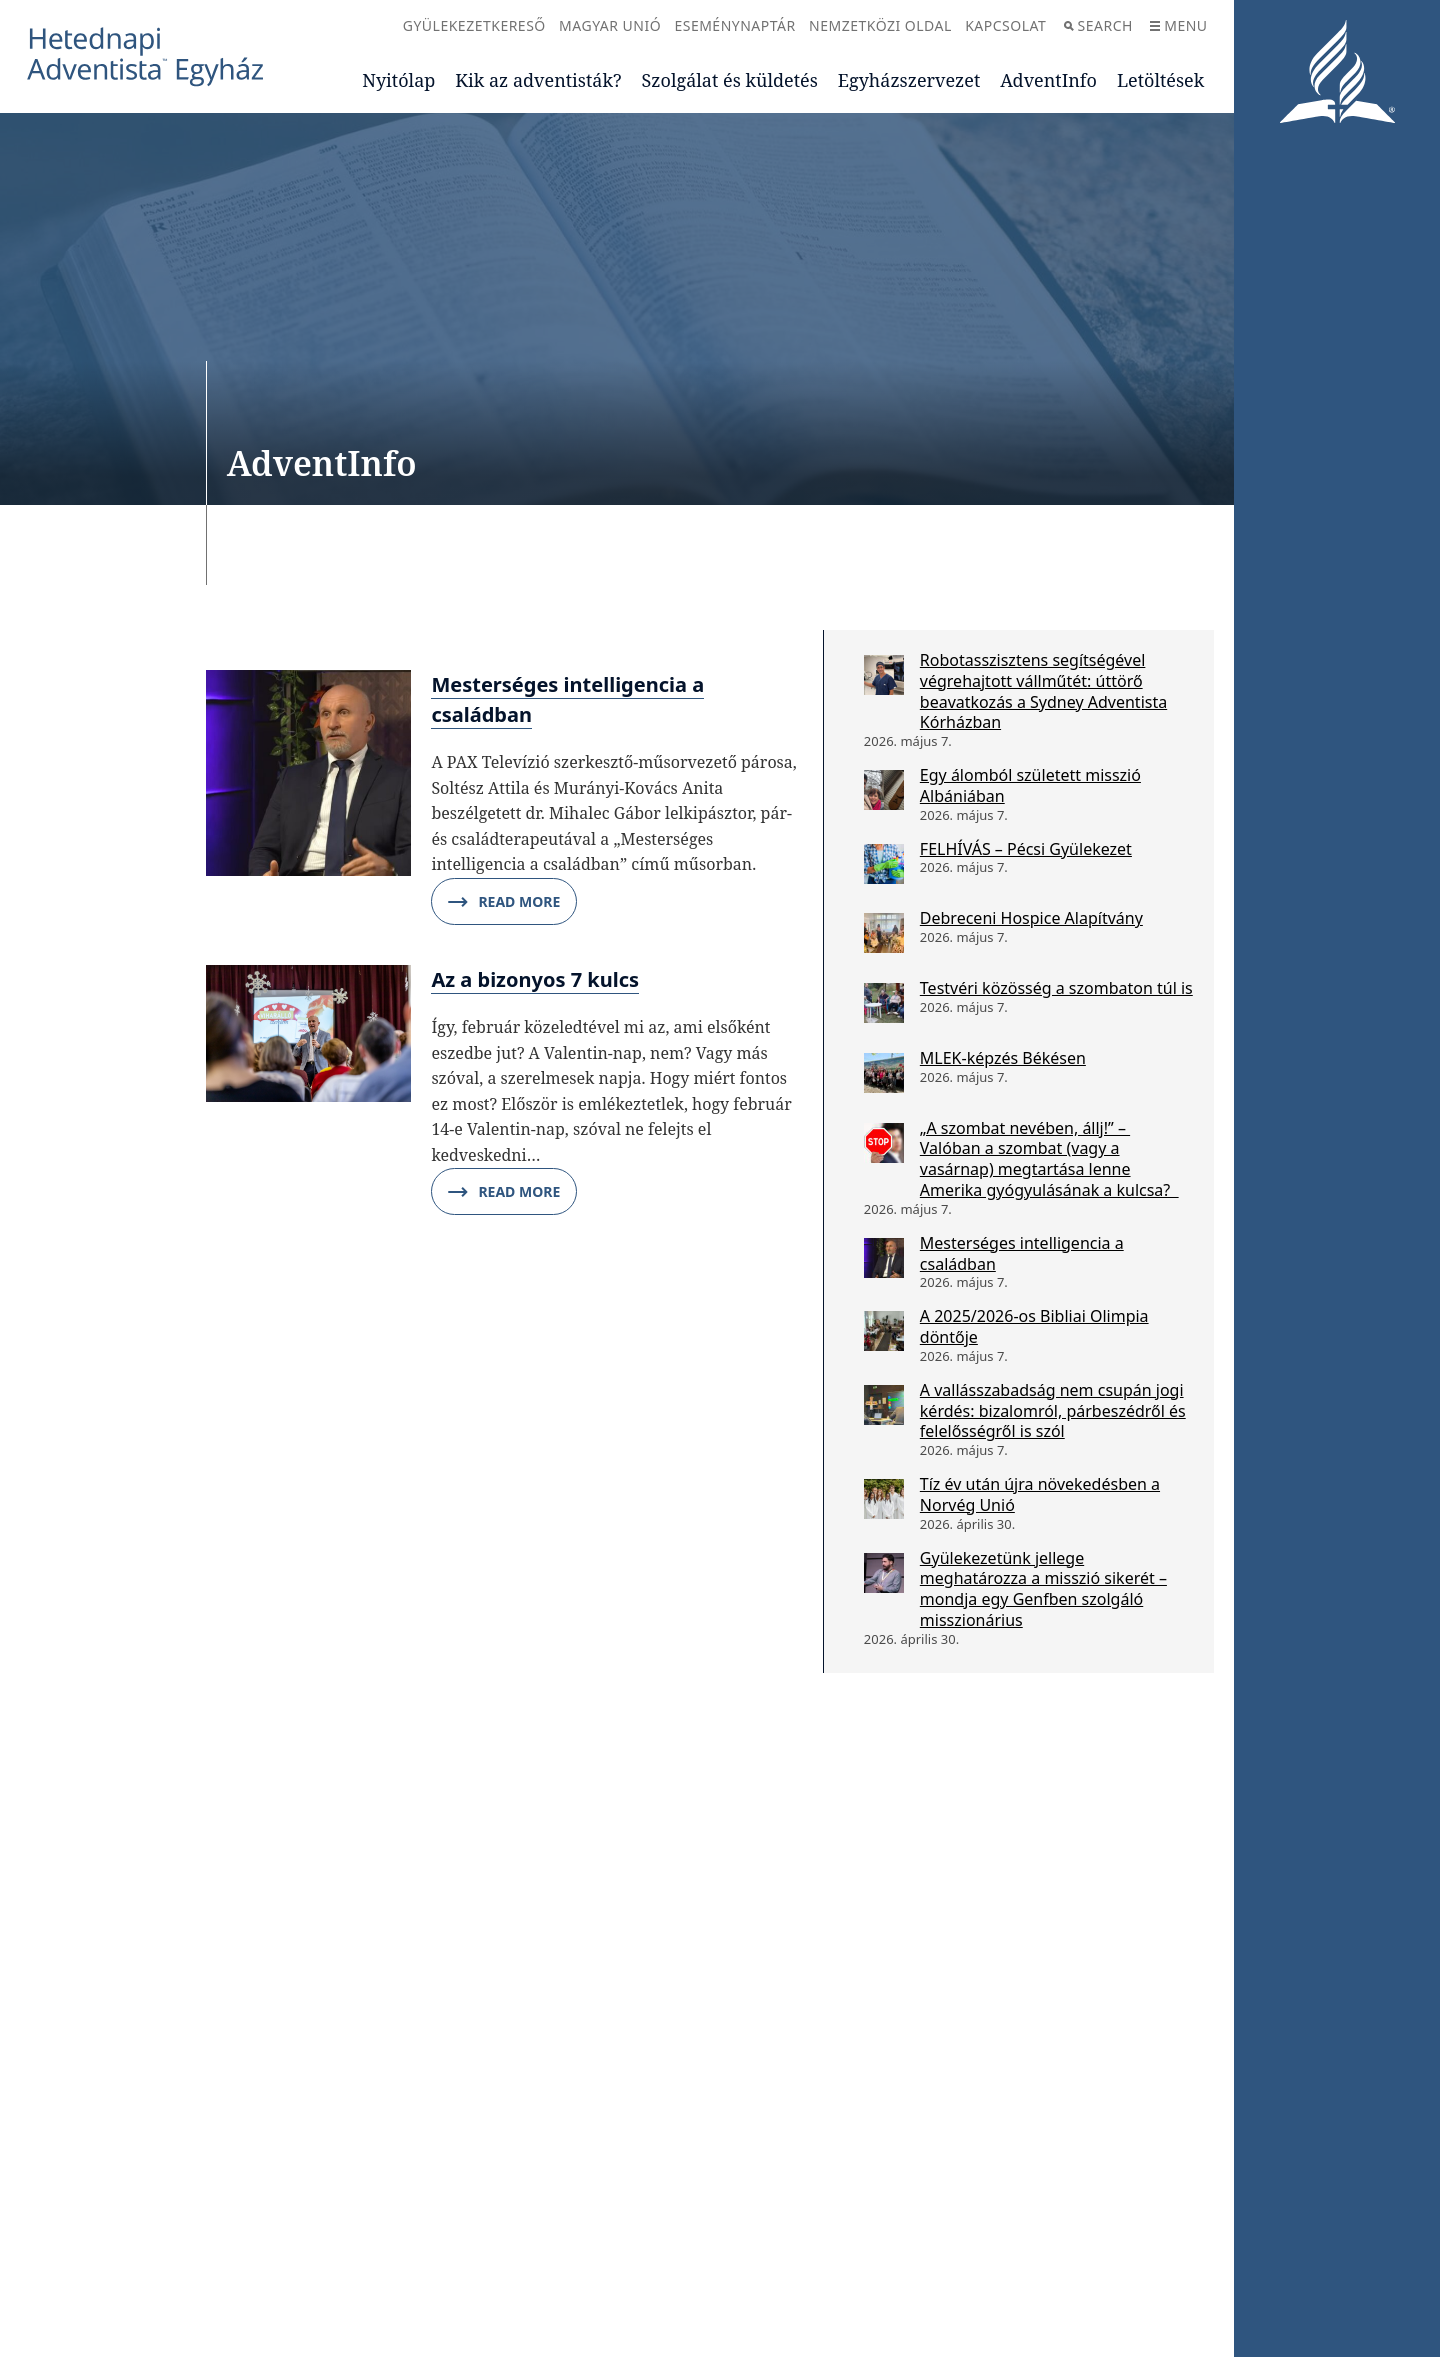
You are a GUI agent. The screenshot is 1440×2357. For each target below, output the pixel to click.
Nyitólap (398, 80)
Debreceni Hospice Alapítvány (1031, 918)
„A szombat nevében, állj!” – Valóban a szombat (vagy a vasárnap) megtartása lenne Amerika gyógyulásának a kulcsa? (1049, 1159)
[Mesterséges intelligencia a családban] (884, 1258)
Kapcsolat (1005, 25)
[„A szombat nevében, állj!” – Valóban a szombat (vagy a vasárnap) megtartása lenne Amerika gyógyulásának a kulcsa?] (884, 1143)
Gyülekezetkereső (474, 25)
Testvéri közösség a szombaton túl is (1056, 988)
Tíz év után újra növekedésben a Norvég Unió (1040, 1494)
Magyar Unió (610, 25)
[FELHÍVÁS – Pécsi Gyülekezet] (884, 864)
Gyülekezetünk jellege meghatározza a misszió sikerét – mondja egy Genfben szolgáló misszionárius (1043, 1589)
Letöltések (1160, 80)
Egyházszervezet (909, 80)
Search (1098, 25)
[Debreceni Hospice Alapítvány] (884, 933)
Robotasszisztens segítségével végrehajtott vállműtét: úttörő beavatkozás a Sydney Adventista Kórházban (1043, 691)
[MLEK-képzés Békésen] (884, 1073)
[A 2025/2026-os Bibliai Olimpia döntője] (884, 1331)
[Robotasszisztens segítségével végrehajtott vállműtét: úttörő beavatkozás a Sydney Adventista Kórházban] (884, 675)
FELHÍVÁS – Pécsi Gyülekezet (1026, 849)
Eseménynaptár (734, 25)
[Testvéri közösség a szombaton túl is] (884, 1003)
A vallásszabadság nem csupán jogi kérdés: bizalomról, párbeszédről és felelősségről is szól (1053, 1411)
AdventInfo (1048, 80)
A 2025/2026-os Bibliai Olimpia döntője (1034, 1326)
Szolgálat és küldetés (730, 80)
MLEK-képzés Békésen (1003, 1058)
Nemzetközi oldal (880, 25)
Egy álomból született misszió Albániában (1030, 785)
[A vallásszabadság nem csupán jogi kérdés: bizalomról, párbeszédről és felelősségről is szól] (884, 1405)
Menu (1178, 25)
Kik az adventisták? (538, 80)
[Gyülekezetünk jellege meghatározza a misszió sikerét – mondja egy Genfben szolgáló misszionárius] (884, 1573)
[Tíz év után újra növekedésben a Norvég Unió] (884, 1499)
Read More (504, 902)
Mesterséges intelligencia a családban (1022, 1253)
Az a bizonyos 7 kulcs (535, 979)
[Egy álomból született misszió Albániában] (884, 790)
